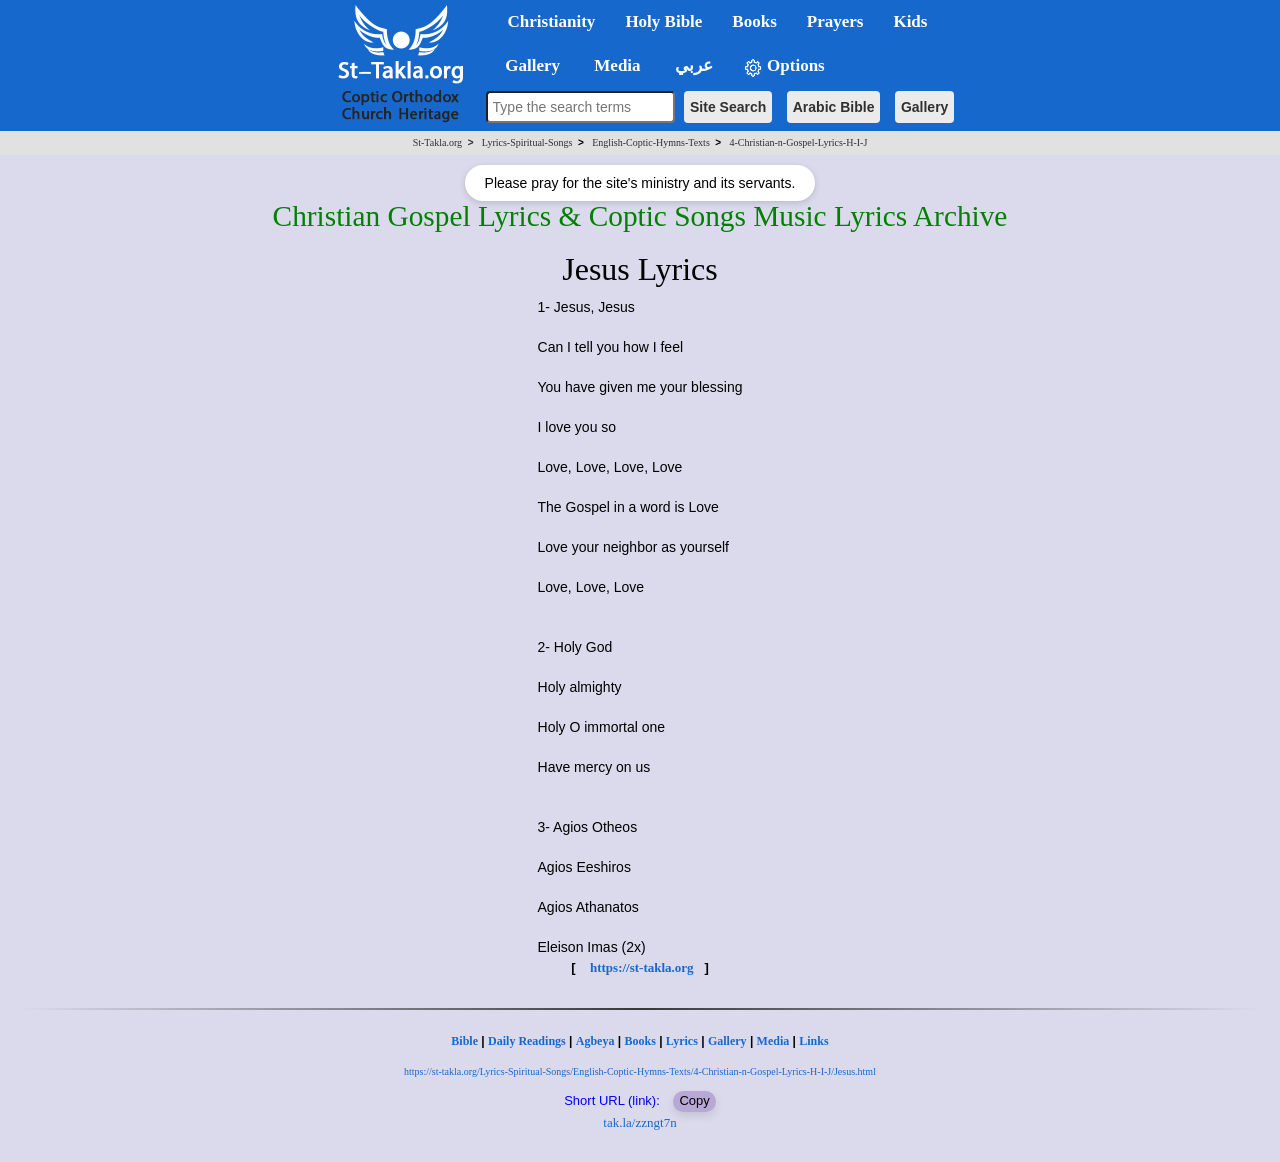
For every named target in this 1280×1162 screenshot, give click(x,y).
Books (639, 1041)
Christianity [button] (552, 21)
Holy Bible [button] (663, 21)
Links (813, 1041)
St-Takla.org (437, 142)
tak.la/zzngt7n (639, 1122)
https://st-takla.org (642, 967)
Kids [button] (910, 21)
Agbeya (595, 1041)
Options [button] (784, 66)
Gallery (924, 107)
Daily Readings (527, 1041)
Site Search (728, 107)
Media (773, 1041)
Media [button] (615, 65)
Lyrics (682, 1041)
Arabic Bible (834, 107)
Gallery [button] (527, 65)
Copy (694, 1100)
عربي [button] (692, 65)
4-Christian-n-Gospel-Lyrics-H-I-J (799, 142)
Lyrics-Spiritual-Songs (527, 142)
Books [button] (754, 21)
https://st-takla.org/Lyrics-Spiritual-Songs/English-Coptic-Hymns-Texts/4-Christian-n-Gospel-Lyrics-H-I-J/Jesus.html (640, 1071)
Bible (464, 1041)
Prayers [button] (835, 21)
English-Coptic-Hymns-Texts (651, 142)
